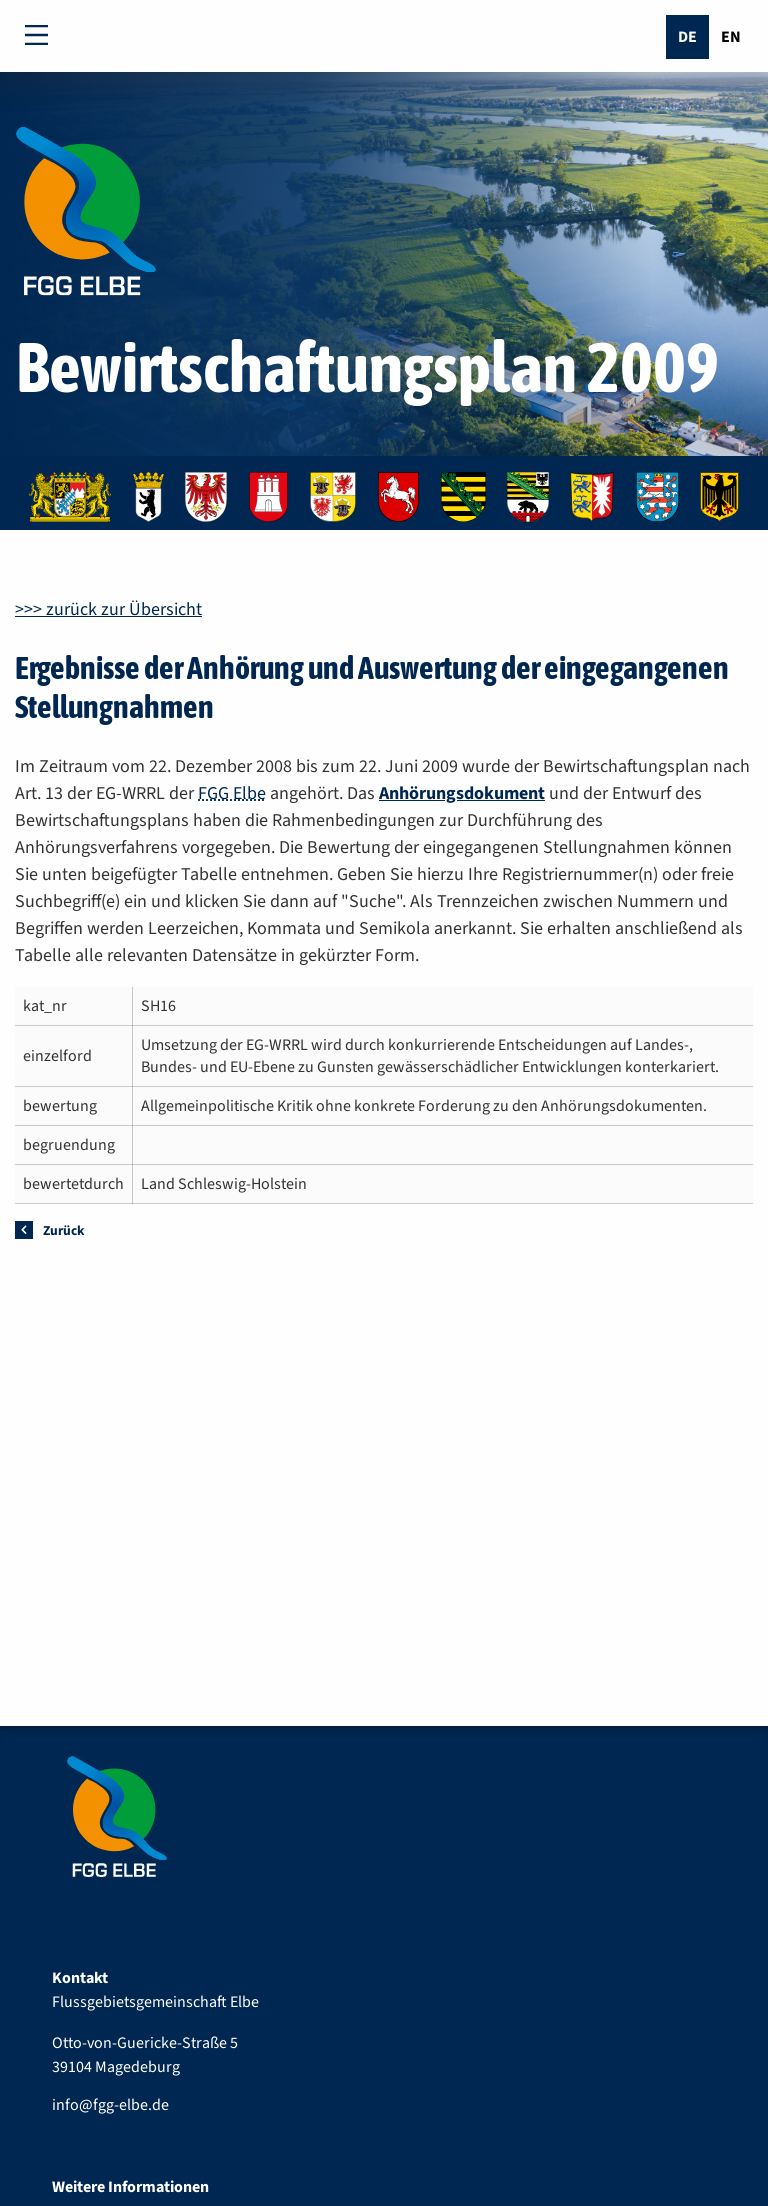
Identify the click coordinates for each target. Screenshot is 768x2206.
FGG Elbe (232, 793)
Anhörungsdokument (462, 793)
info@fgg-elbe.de (110, 2105)
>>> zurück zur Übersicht (108, 609)
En (731, 37)
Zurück (63, 1230)
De (687, 37)
